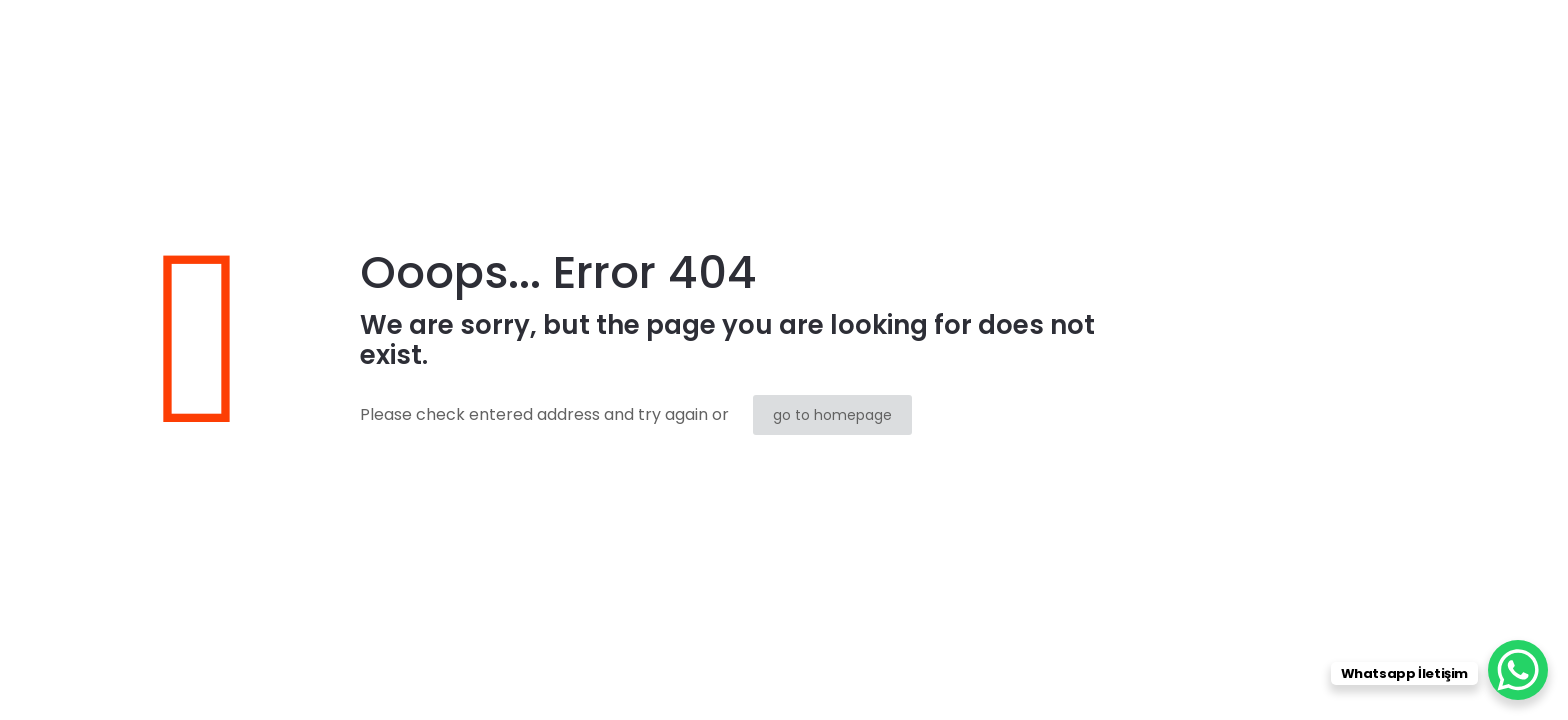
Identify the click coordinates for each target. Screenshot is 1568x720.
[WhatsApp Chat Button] (1518, 670)
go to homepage (832, 415)
